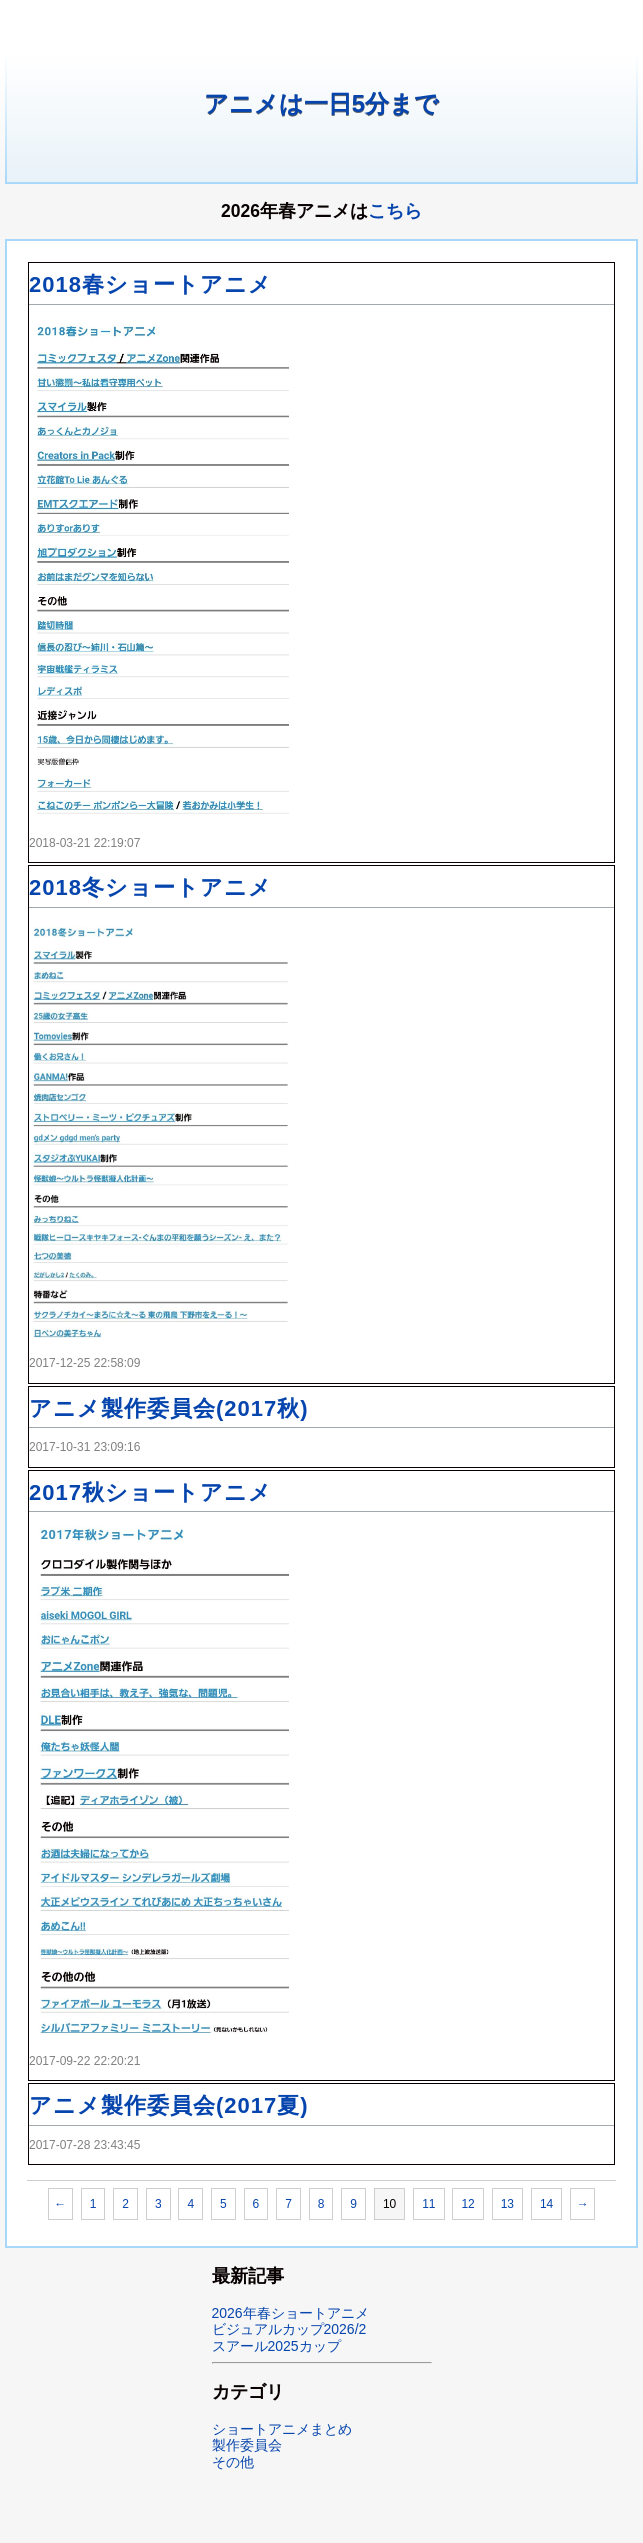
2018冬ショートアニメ (150, 887)
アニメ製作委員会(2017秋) (169, 1408)
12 (467, 2204)
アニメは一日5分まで (321, 103)
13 (507, 2204)
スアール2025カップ (276, 2346)
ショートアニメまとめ (282, 2429)
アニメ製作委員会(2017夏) (169, 2105)
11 (428, 2204)
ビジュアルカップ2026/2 (289, 2329)
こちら (395, 211)
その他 (233, 2462)
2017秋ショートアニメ (150, 1492)
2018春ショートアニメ (150, 284)
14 (546, 2204)
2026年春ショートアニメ (290, 2313)
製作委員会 (247, 2445)
